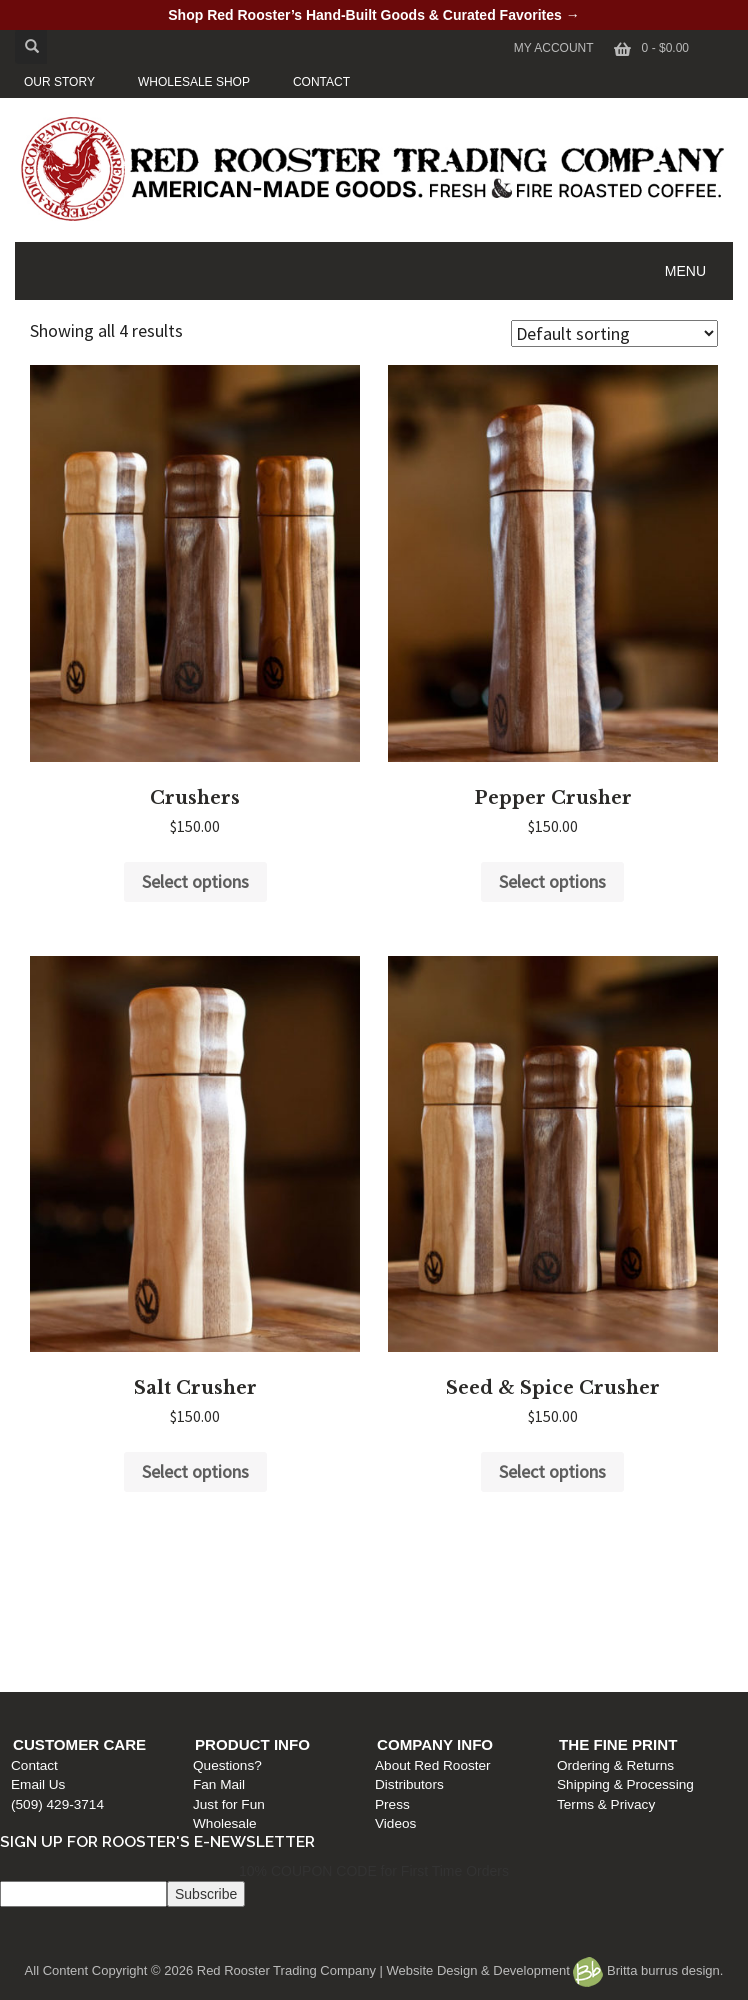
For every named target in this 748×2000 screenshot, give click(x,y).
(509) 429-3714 (52, 1648)
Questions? (227, 1609)
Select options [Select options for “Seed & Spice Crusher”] (552, 1471)
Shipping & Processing (635, 1629)
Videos (400, 1667)
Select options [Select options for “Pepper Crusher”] (552, 881)
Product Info (252, 1588)
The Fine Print (628, 1588)
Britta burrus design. (648, 1970)
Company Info (440, 1588)
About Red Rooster (438, 1609)
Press (397, 1648)
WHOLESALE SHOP (194, 82)
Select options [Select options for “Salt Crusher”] (195, 1471)
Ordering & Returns (625, 1609)
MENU (685, 271)
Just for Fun (229, 1648)
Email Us (33, 1629)
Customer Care (74, 1588)
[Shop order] (614, 333)
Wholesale (224, 1667)
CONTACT (321, 82)
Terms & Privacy (616, 1648)
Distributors (414, 1629)
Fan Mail (219, 1629)
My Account (554, 48)
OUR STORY (59, 82)
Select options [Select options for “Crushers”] (195, 881)
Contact (29, 1609)
